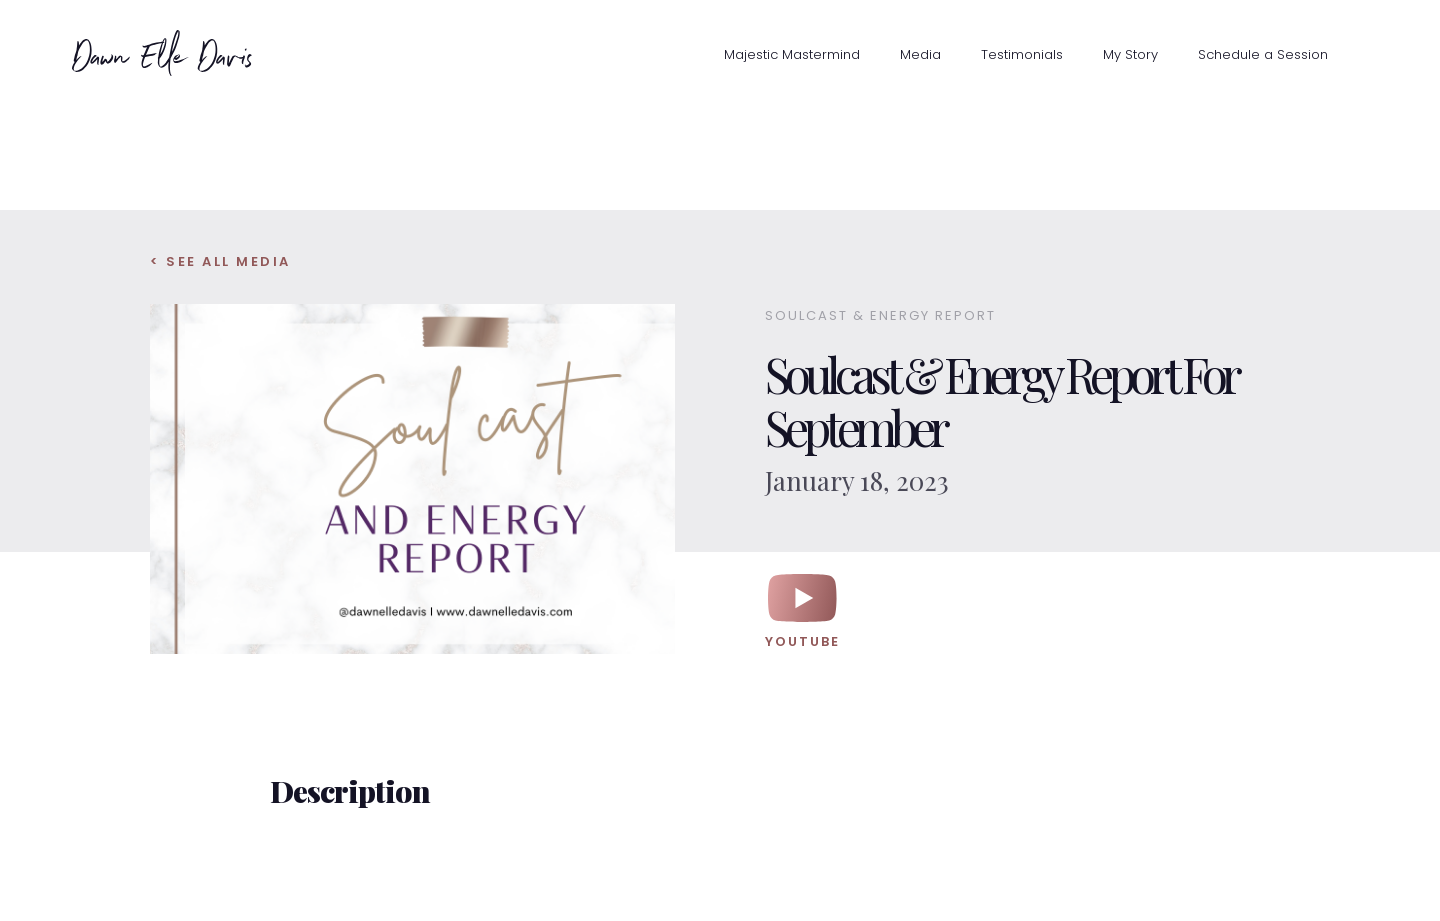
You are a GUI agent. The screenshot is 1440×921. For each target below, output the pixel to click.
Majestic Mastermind (792, 54)
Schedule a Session (1263, 54)
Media (920, 54)
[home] (117, 53)
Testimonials (1022, 54)
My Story (1130, 54)
